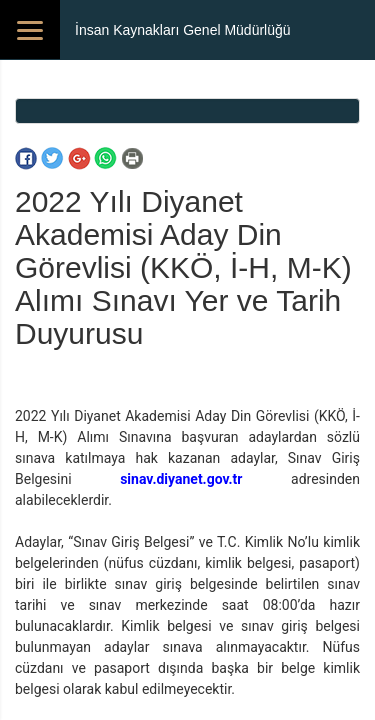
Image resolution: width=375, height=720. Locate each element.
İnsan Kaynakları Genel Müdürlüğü (183, 30)
